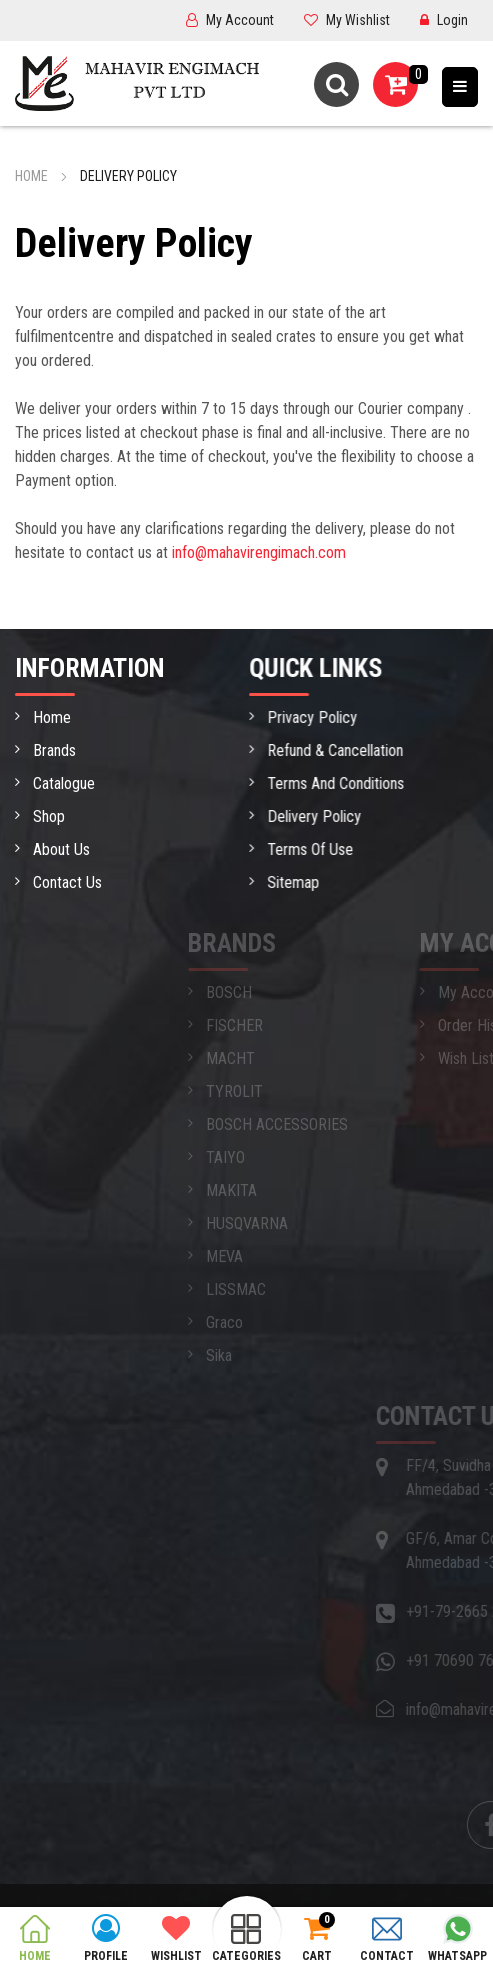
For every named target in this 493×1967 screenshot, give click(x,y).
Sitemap (319, 882)
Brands (48, 750)
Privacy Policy (338, 717)
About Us (55, 849)
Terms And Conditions (361, 783)
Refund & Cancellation (361, 750)
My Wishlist (347, 20)
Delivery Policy (340, 816)
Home (31, 176)
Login (444, 20)
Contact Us (61, 882)
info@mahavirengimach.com (259, 552)
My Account (230, 20)
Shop (43, 816)
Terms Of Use (336, 849)
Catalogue (58, 783)
